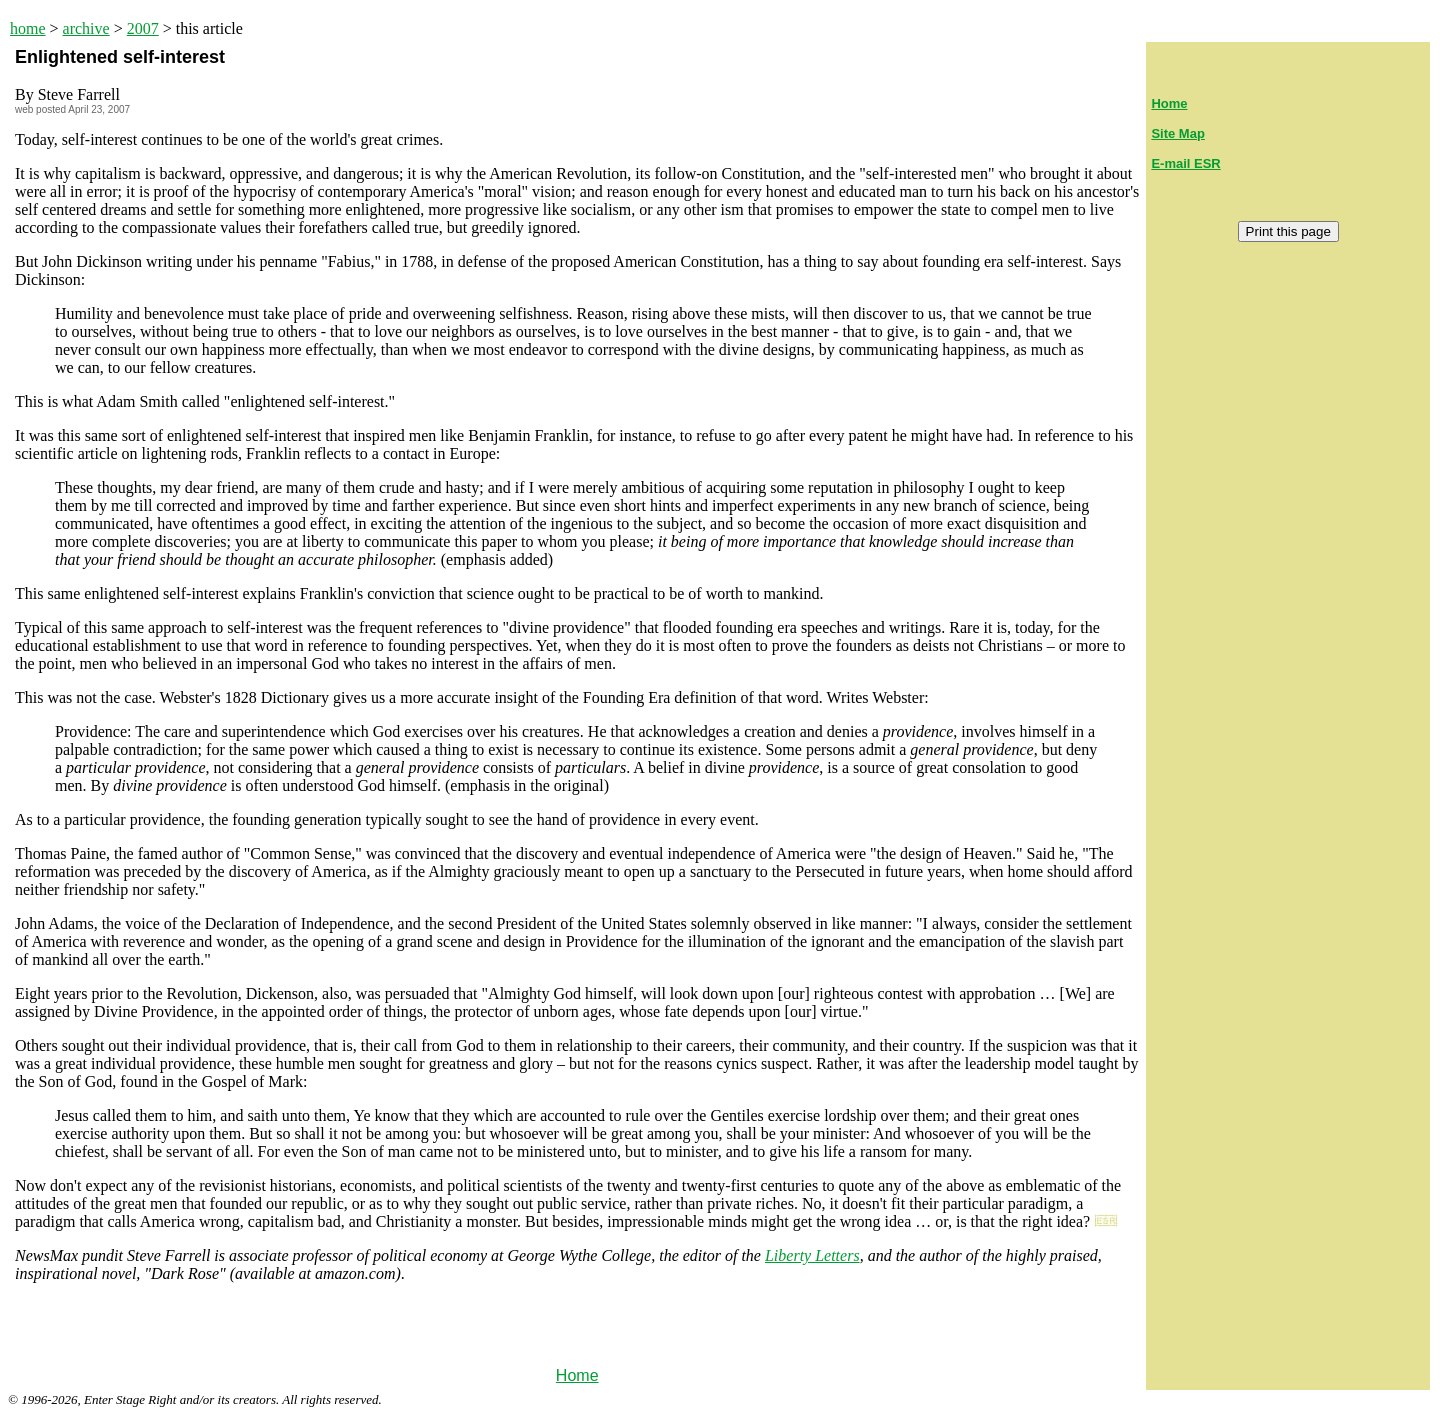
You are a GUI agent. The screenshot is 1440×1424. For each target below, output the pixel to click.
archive (86, 28)
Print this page (1288, 231)
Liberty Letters (812, 1255)
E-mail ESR (1185, 163)
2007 (143, 28)
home (28, 28)
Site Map (1177, 133)
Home (577, 1375)
